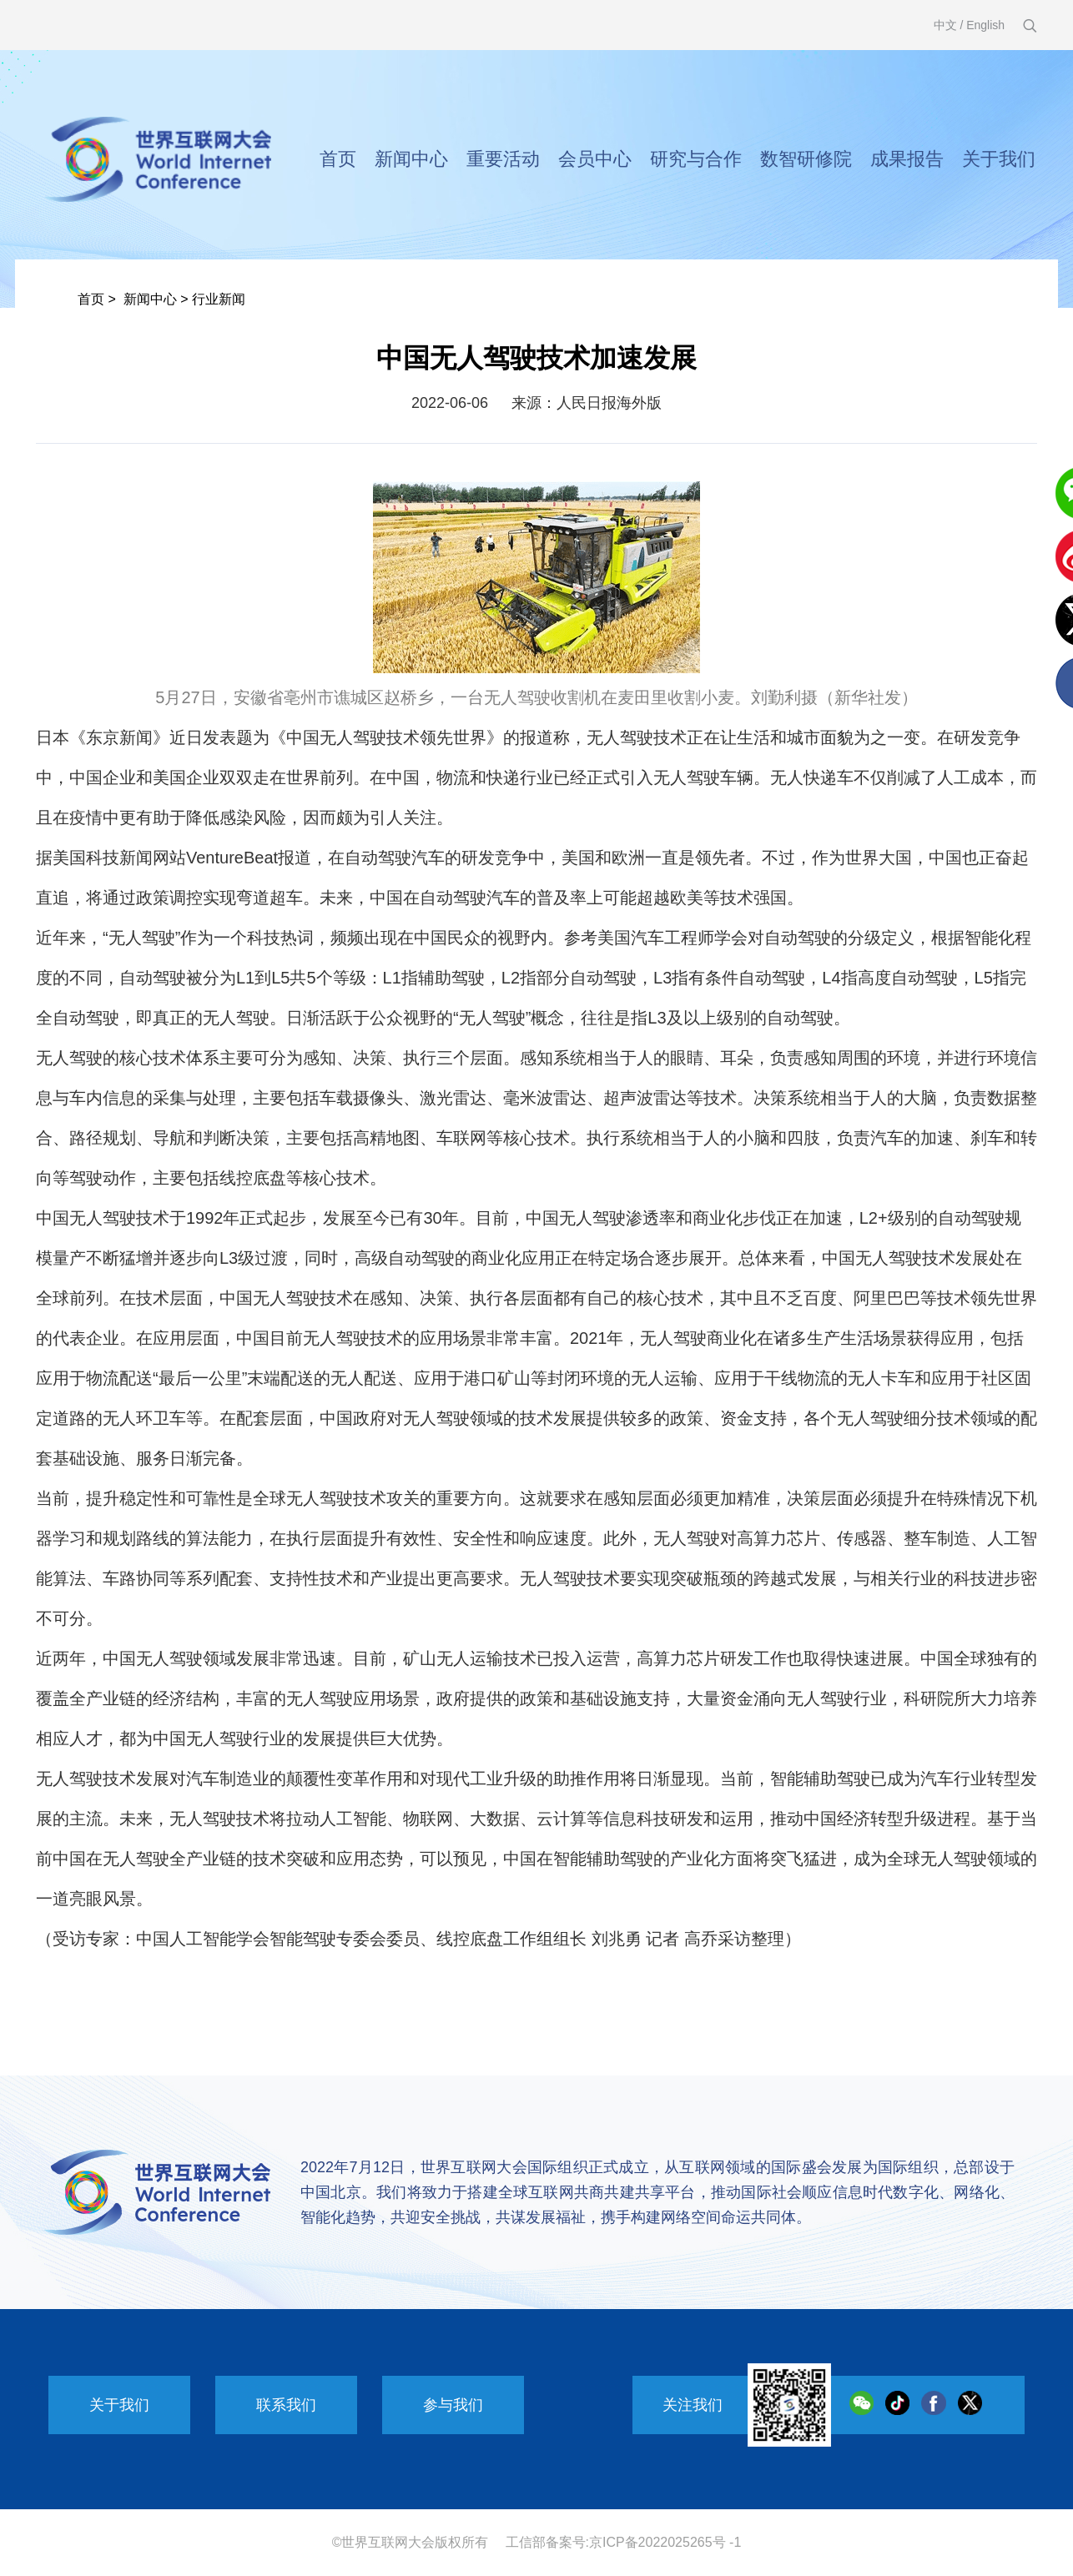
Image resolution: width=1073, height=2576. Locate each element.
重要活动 (503, 158)
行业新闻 (218, 299)
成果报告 (907, 158)
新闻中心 (411, 158)
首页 (338, 158)
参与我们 (453, 2405)
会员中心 (595, 158)
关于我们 (998, 158)
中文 (945, 25)
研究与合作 (696, 158)
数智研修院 (806, 158)
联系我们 (286, 2405)
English (985, 25)
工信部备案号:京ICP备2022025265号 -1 (624, 2542)
